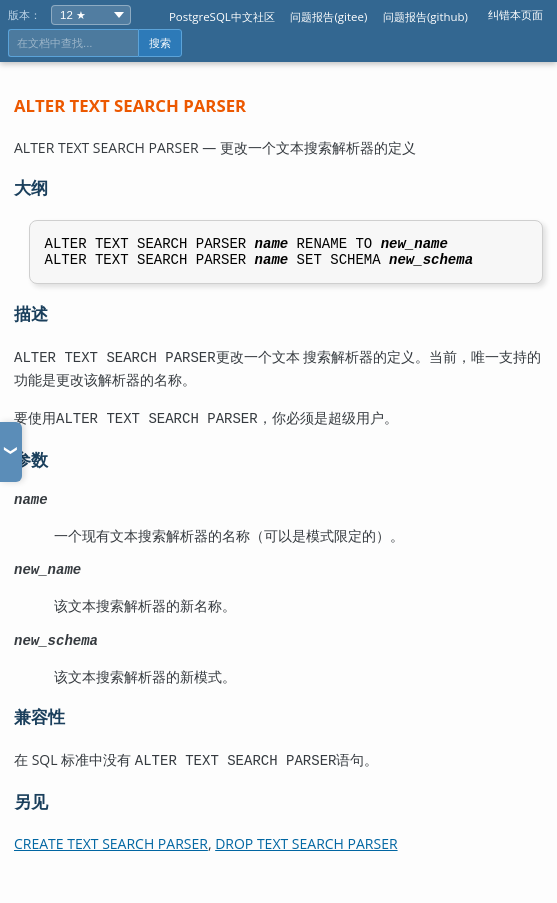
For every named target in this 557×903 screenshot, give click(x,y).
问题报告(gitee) (328, 16)
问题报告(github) (425, 16)
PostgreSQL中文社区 (222, 16)
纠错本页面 (515, 14)
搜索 (160, 43)
